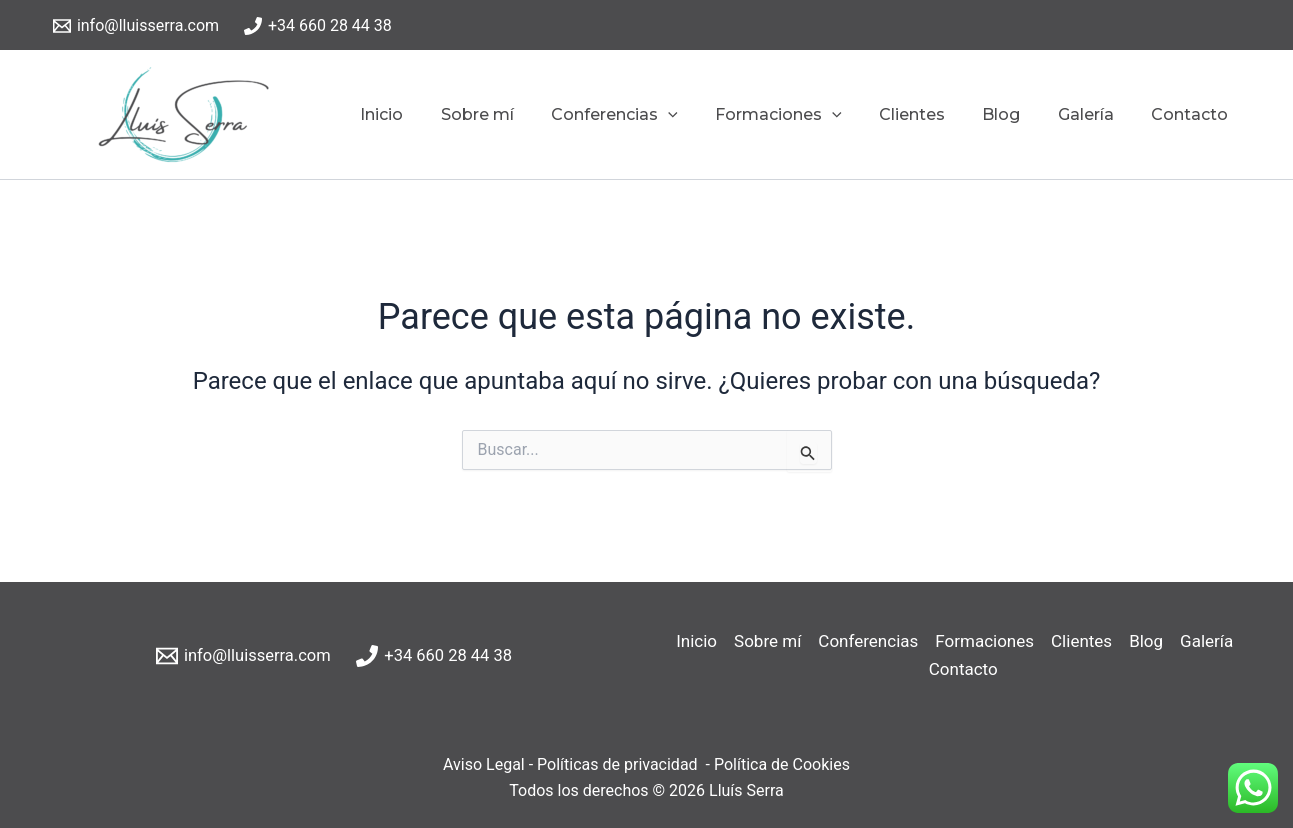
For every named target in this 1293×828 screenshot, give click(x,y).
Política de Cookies (780, 764)
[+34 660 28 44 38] (318, 26)
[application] (697, 115)
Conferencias (643, 115)
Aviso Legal (484, 764)
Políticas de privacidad (617, 764)
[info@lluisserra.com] (136, 26)
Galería (1094, 114)
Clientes (931, 114)
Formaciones (802, 115)
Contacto (1192, 114)
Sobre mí (511, 114)
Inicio (421, 114)
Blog (1015, 114)
